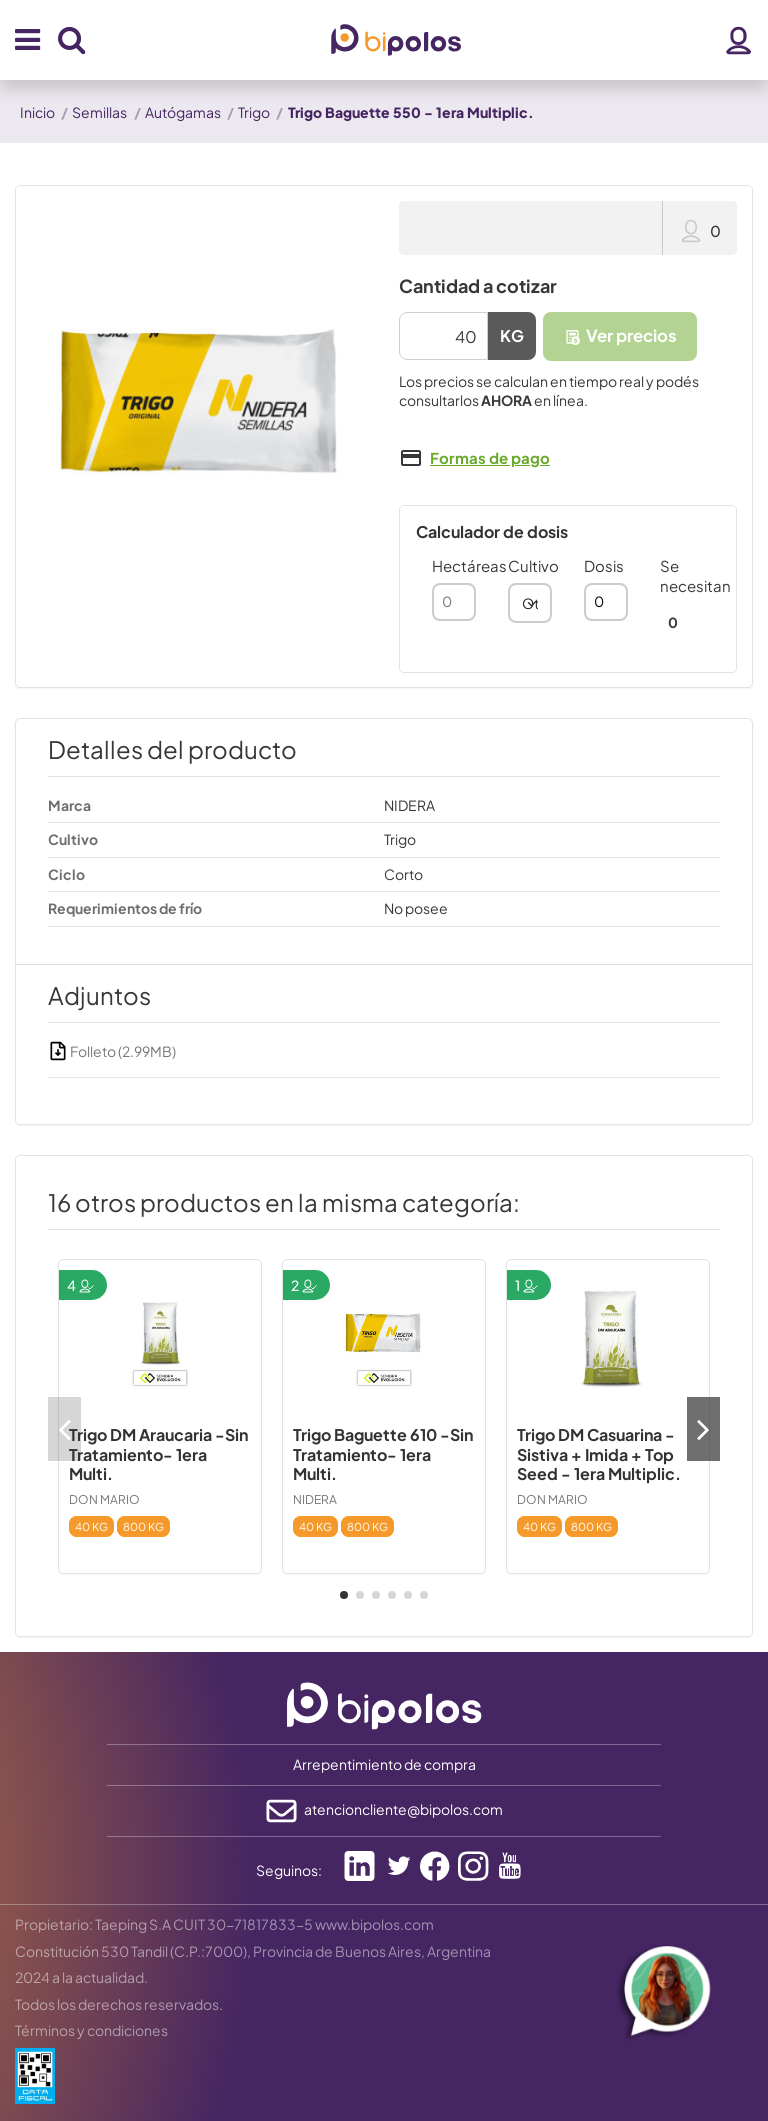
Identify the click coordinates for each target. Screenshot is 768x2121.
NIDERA (315, 1499)
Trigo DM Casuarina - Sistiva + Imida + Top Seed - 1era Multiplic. (599, 1453)
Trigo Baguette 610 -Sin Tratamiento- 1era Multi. (383, 1453)
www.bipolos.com (374, 1924)
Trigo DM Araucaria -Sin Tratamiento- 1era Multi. (158, 1453)
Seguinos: (289, 1870)
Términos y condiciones (91, 2030)
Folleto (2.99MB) (112, 1051)
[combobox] (530, 603)
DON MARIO (104, 1499)
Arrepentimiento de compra (384, 1764)
